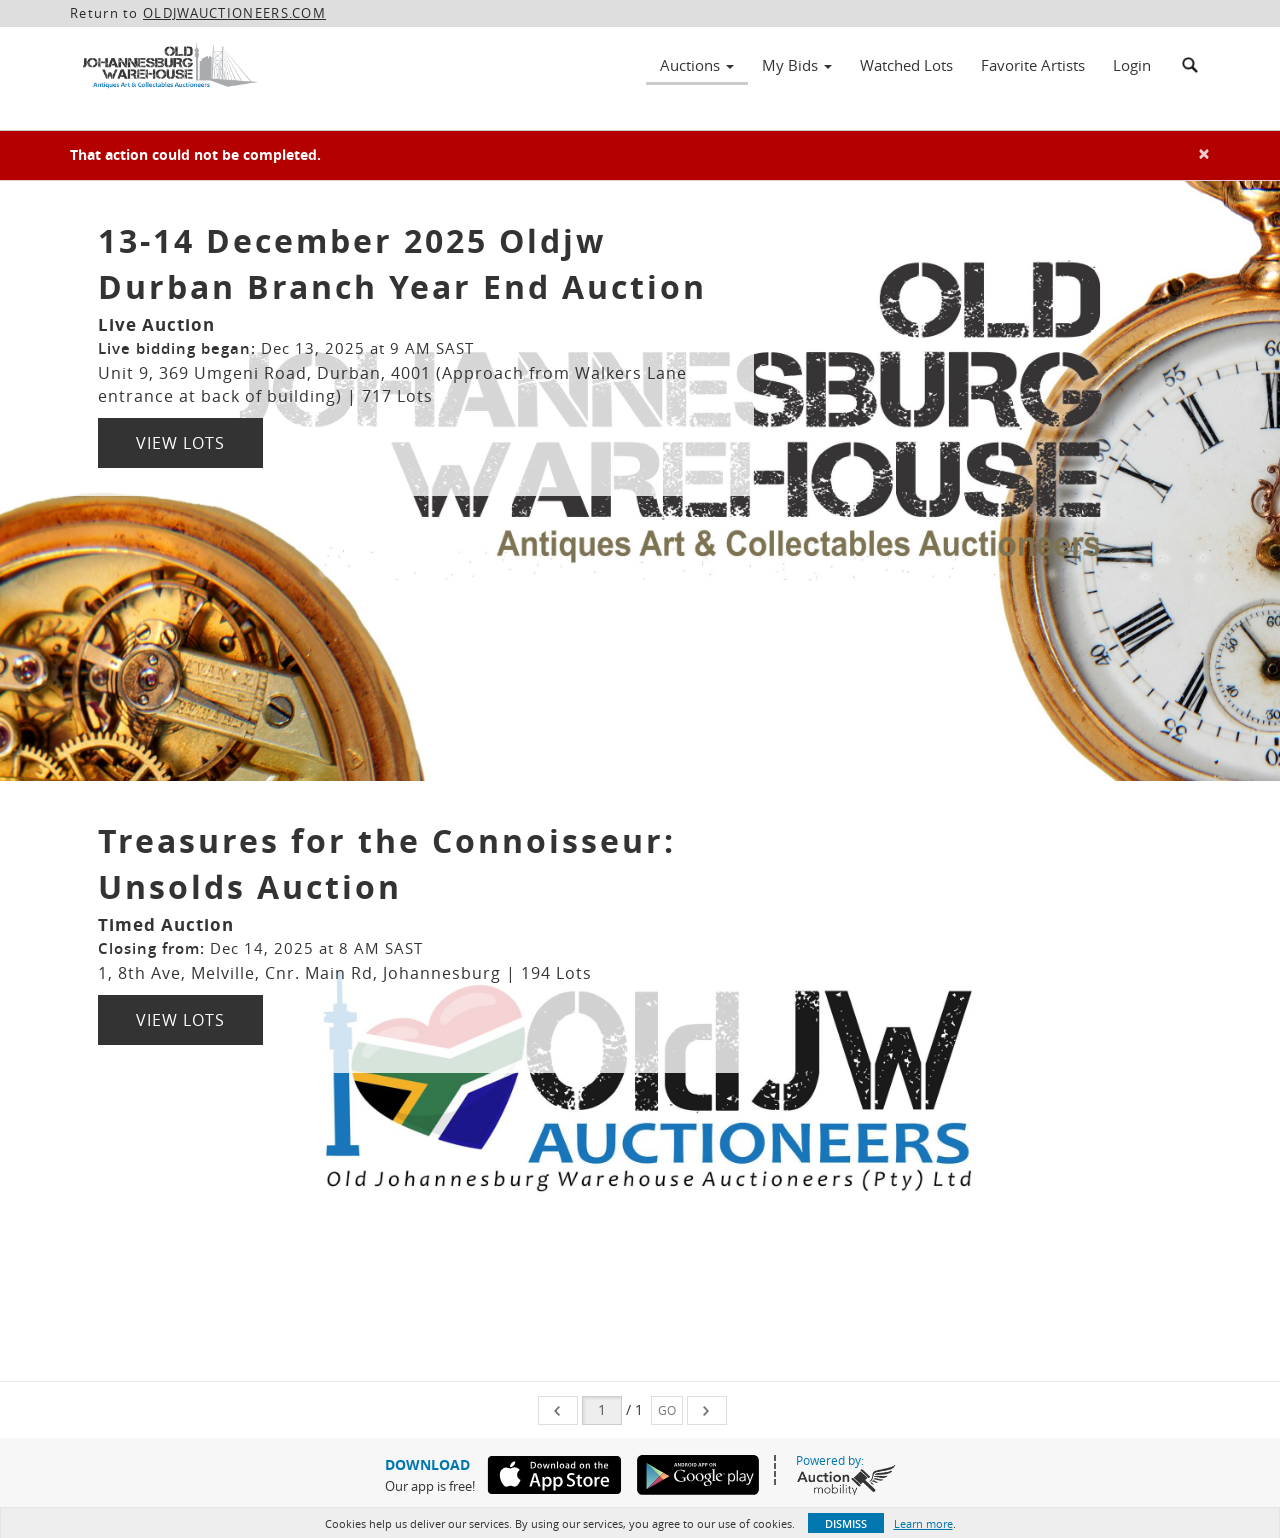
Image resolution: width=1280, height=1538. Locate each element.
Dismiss (846, 1523)
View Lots (180, 443)
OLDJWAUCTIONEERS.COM (234, 13)
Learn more (923, 1523)
